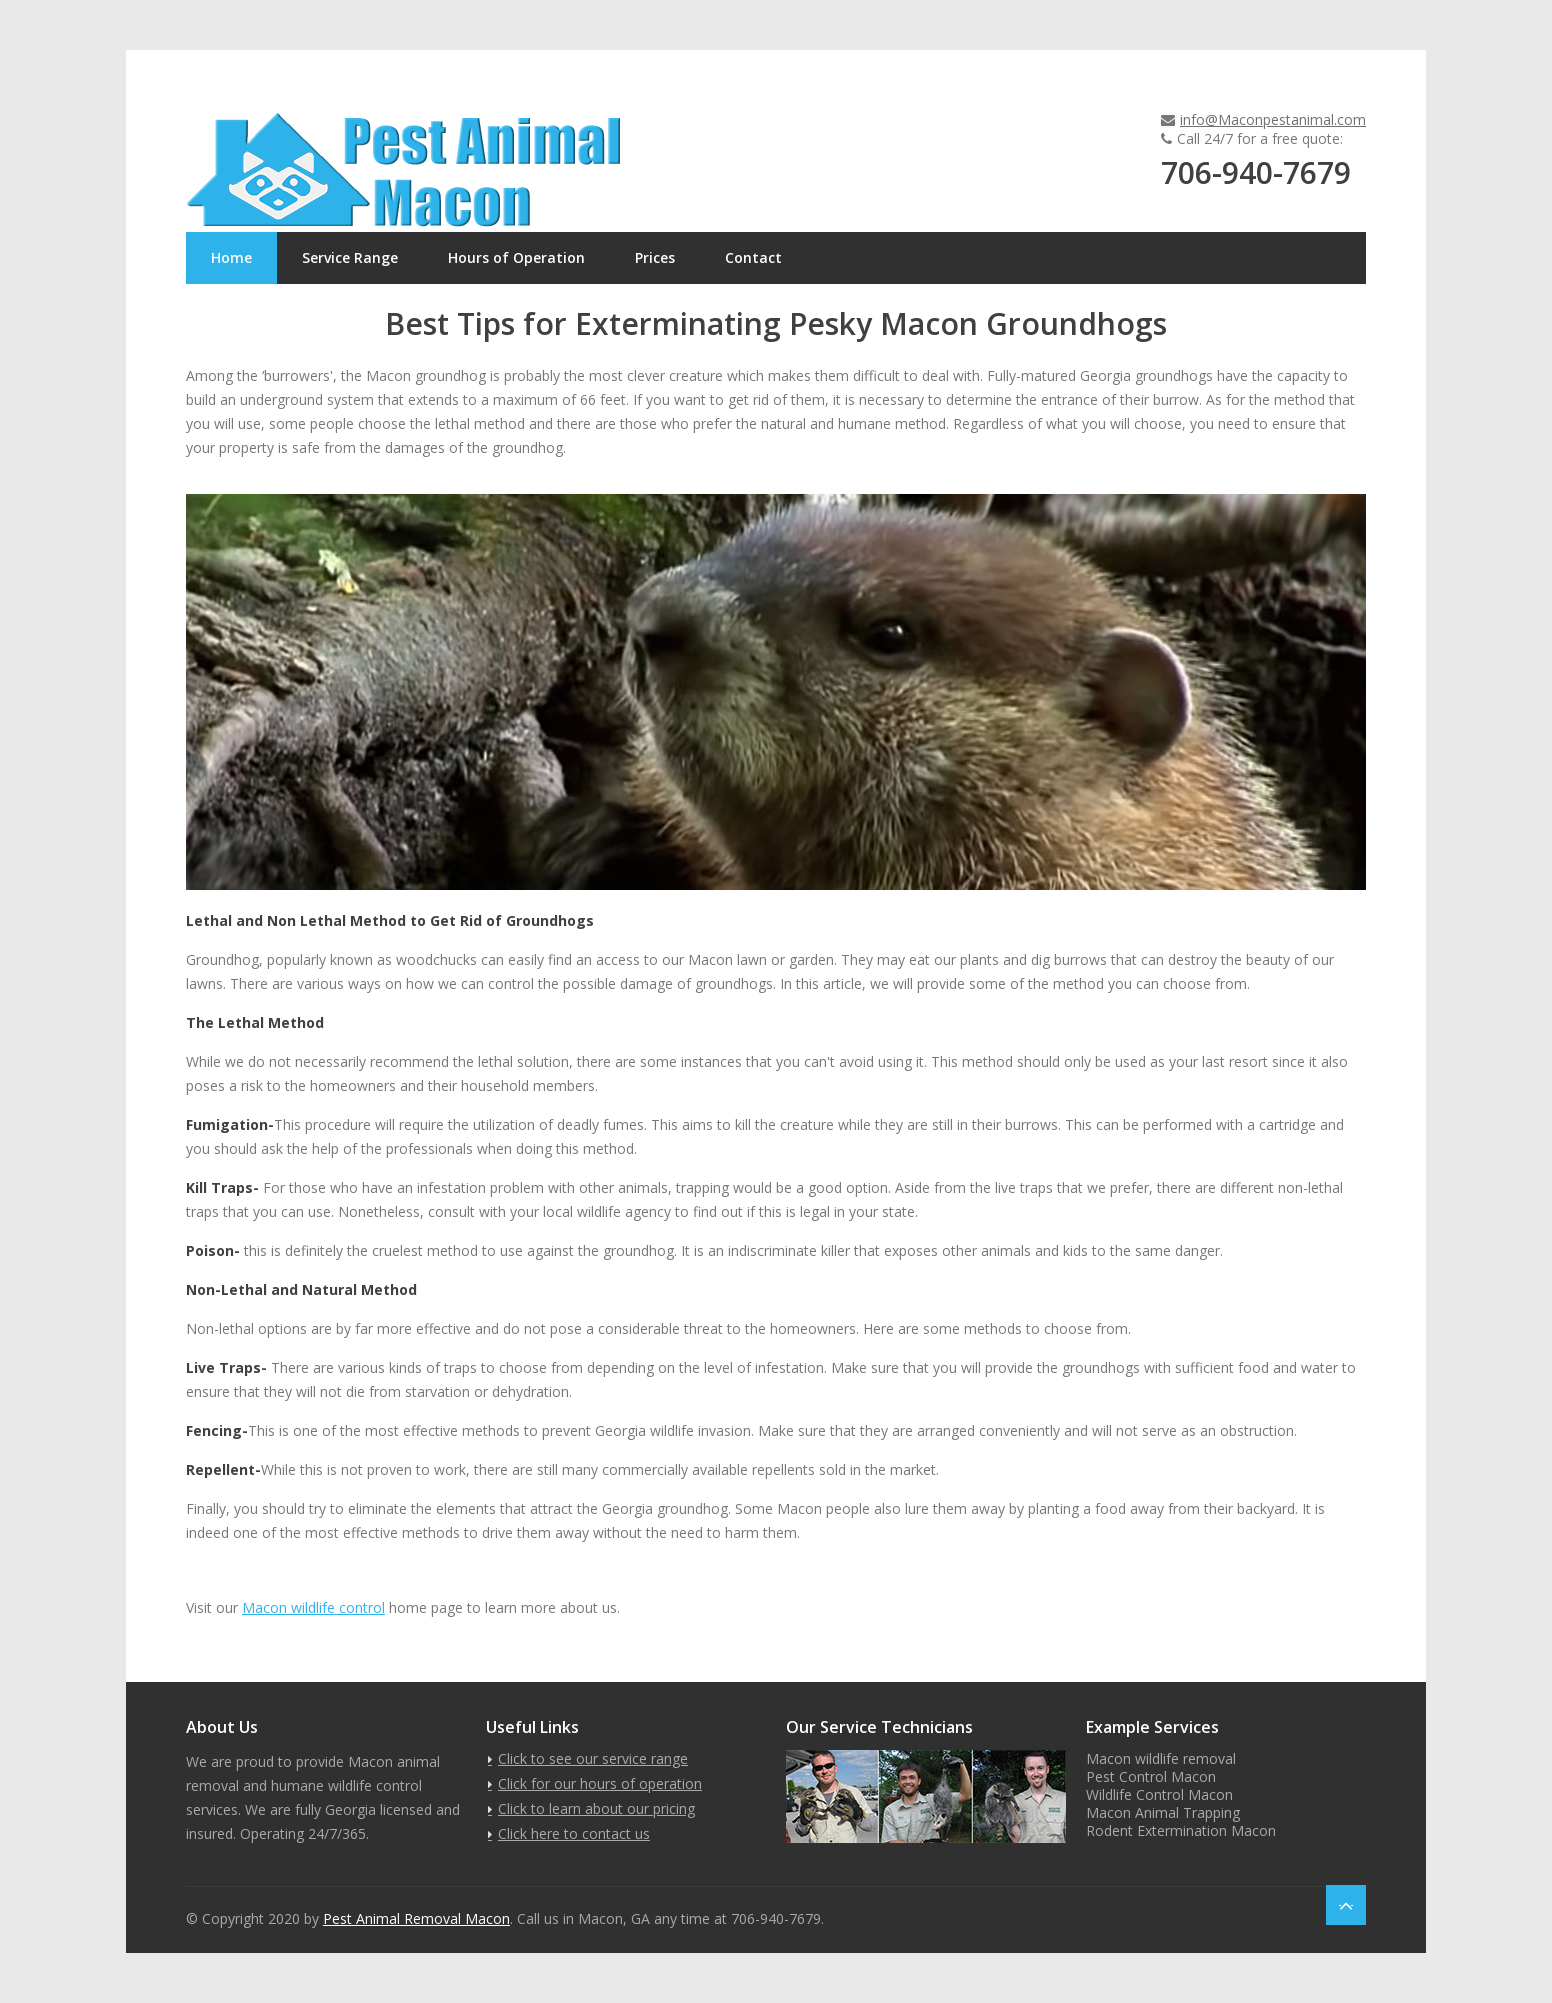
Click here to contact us (574, 1833)
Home (231, 257)
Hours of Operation (516, 257)
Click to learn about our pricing (596, 1808)
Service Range (350, 257)
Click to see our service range (593, 1758)
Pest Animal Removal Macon (416, 1918)
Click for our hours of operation (600, 1783)
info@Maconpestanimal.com (1273, 119)
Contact (753, 257)
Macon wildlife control (313, 1607)
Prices (655, 257)
